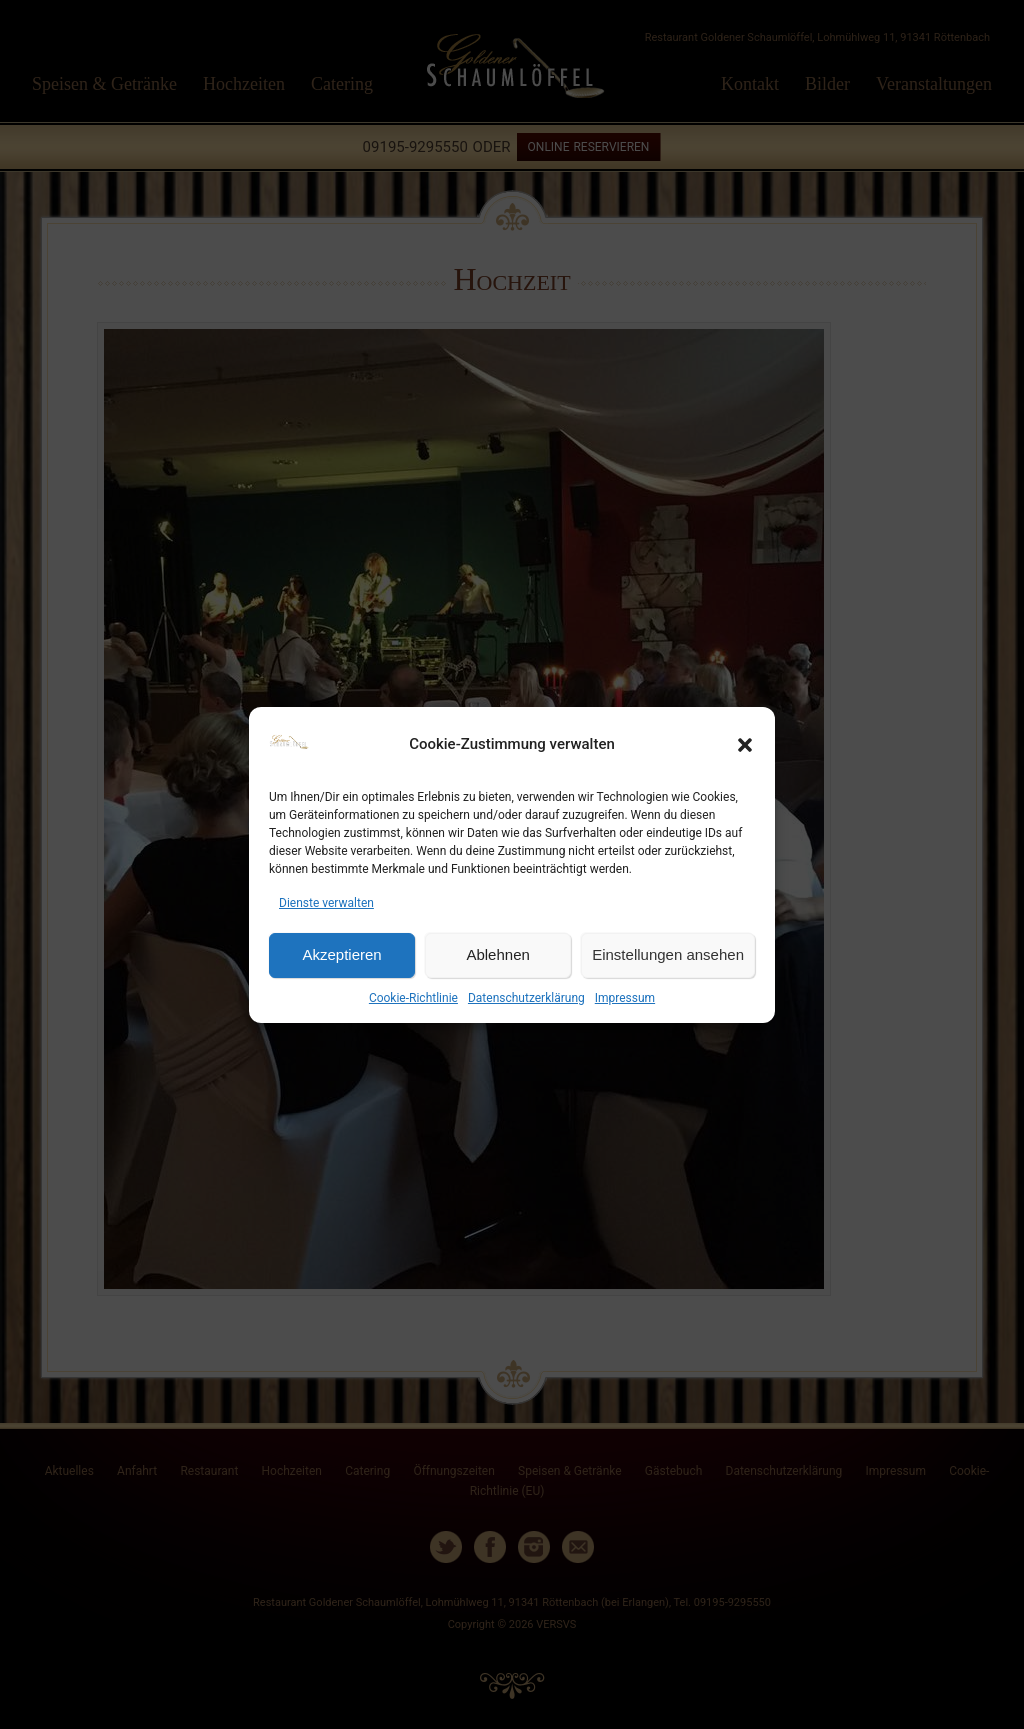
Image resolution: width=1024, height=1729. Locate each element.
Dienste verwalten (326, 903)
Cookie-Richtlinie (413, 998)
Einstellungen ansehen (668, 954)
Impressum (625, 998)
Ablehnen (497, 954)
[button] (745, 745)
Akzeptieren (341, 954)
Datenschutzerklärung (526, 998)
